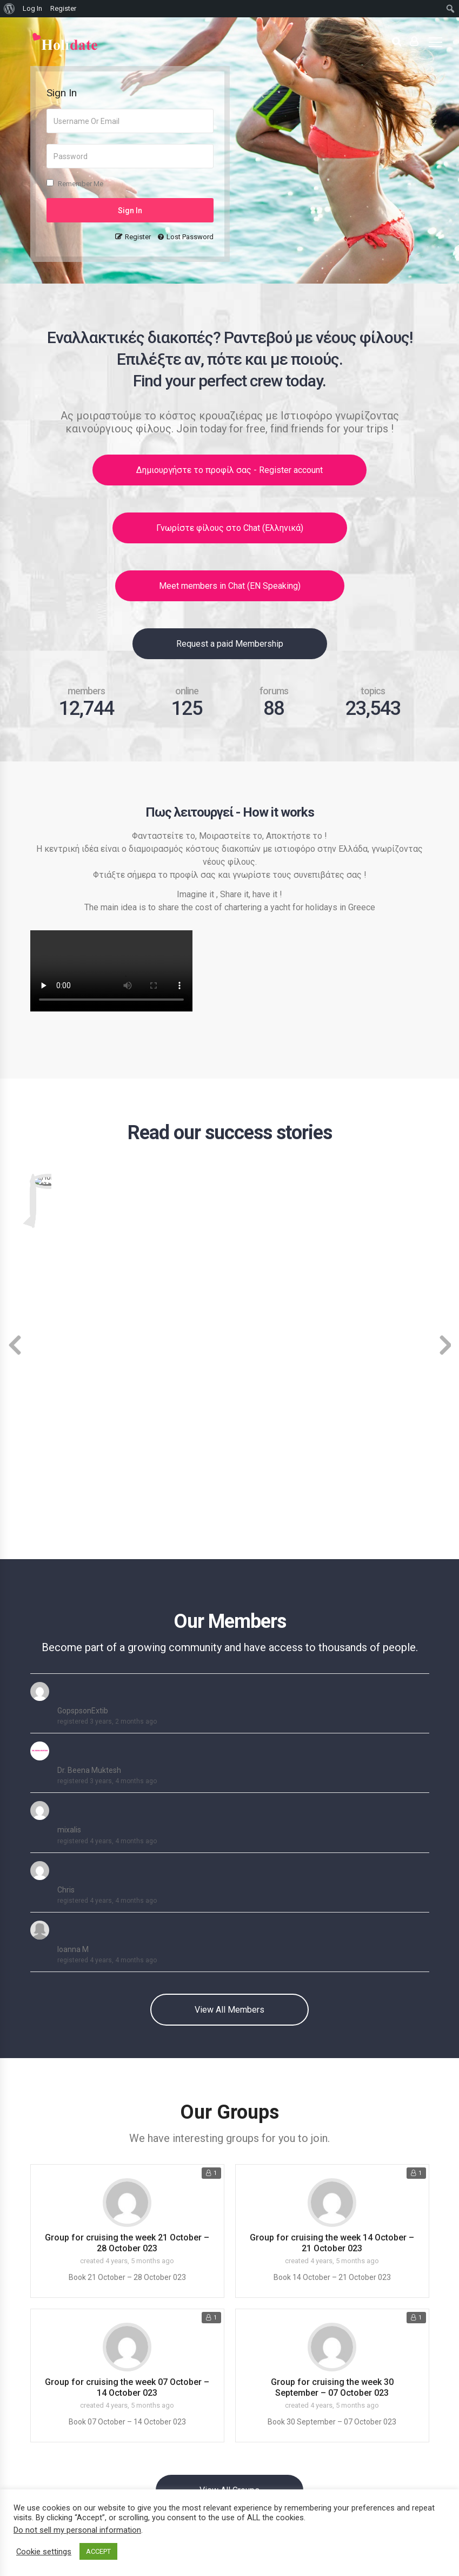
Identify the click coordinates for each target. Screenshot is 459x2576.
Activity (250, 2347)
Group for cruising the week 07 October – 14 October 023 (127, 2099)
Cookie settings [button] (43, 2552)
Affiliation (48, 2481)
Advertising (52, 2449)
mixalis (69, 1541)
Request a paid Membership (229, 644)
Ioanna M (73, 1661)
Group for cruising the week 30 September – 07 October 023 (332, 2099)
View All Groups (229, 2202)
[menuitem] (9, 8)
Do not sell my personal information (77, 2530)
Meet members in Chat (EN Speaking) (230, 586)
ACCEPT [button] (98, 2551)
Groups (249, 2379)
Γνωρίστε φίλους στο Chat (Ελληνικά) (229, 528)
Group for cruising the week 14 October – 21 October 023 (332, 1955)
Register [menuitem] (63, 8)
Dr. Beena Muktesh (89, 1482)
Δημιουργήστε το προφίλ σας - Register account (229, 470)
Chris (66, 1602)
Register (138, 237)
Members (254, 2363)
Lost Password (190, 237)
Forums (250, 2395)
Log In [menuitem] (32, 8)
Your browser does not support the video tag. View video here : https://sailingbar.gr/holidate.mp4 (111, 970)
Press (42, 2465)
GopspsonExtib (82, 1422)
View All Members (229, 1722)
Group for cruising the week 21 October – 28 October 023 (127, 1955)
